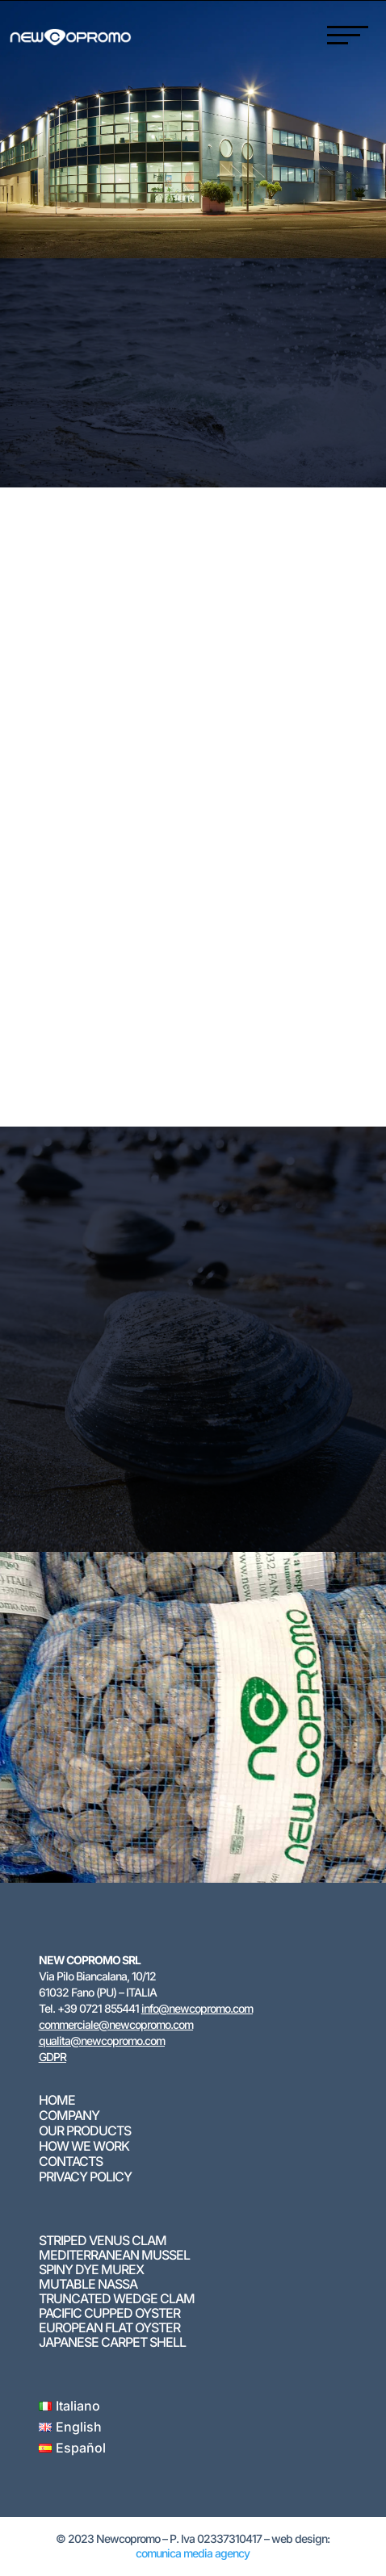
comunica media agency (193, 2553)
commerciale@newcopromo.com (116, 2024)
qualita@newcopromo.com (102, 2040)
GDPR (52, 2057)
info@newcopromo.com (197, 2008)
